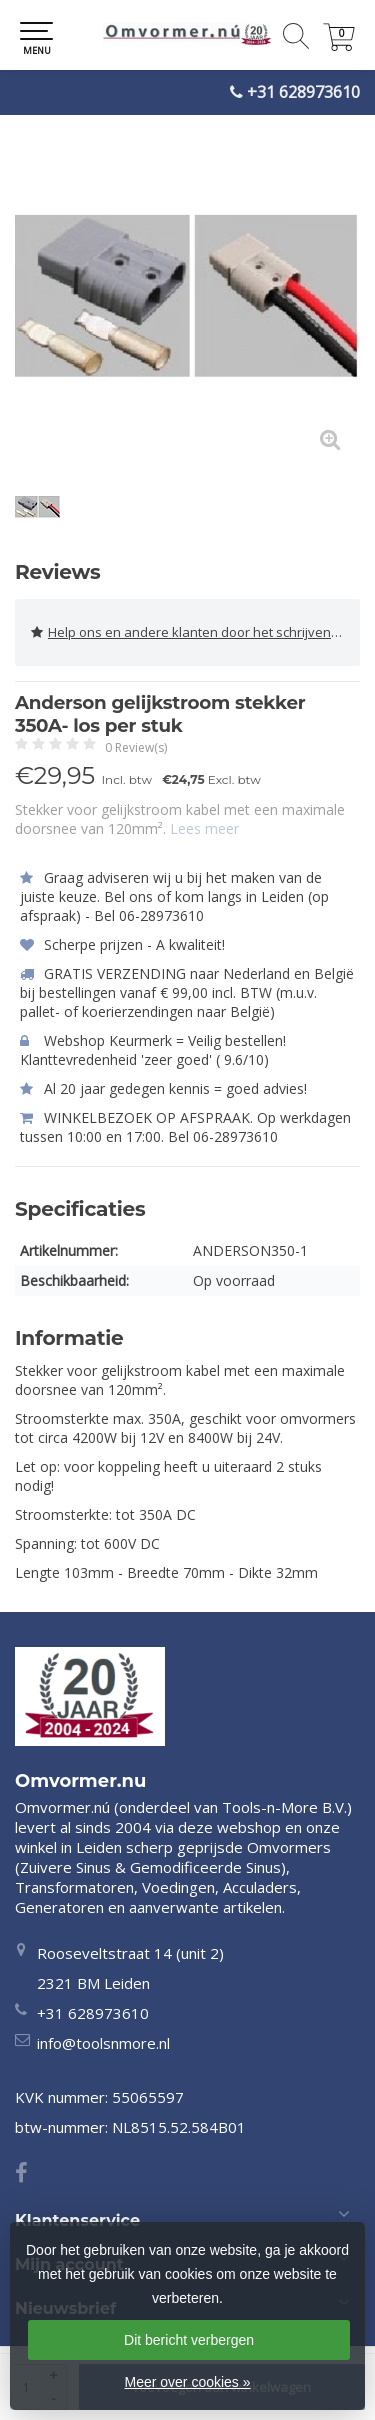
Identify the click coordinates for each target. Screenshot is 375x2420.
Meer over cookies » (187, 2382)
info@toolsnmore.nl (103, 2043)
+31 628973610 (303, 92)
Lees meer (204, 828)
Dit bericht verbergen (189, 2340)
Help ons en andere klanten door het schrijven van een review (195, 632)
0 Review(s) (136, 747)
